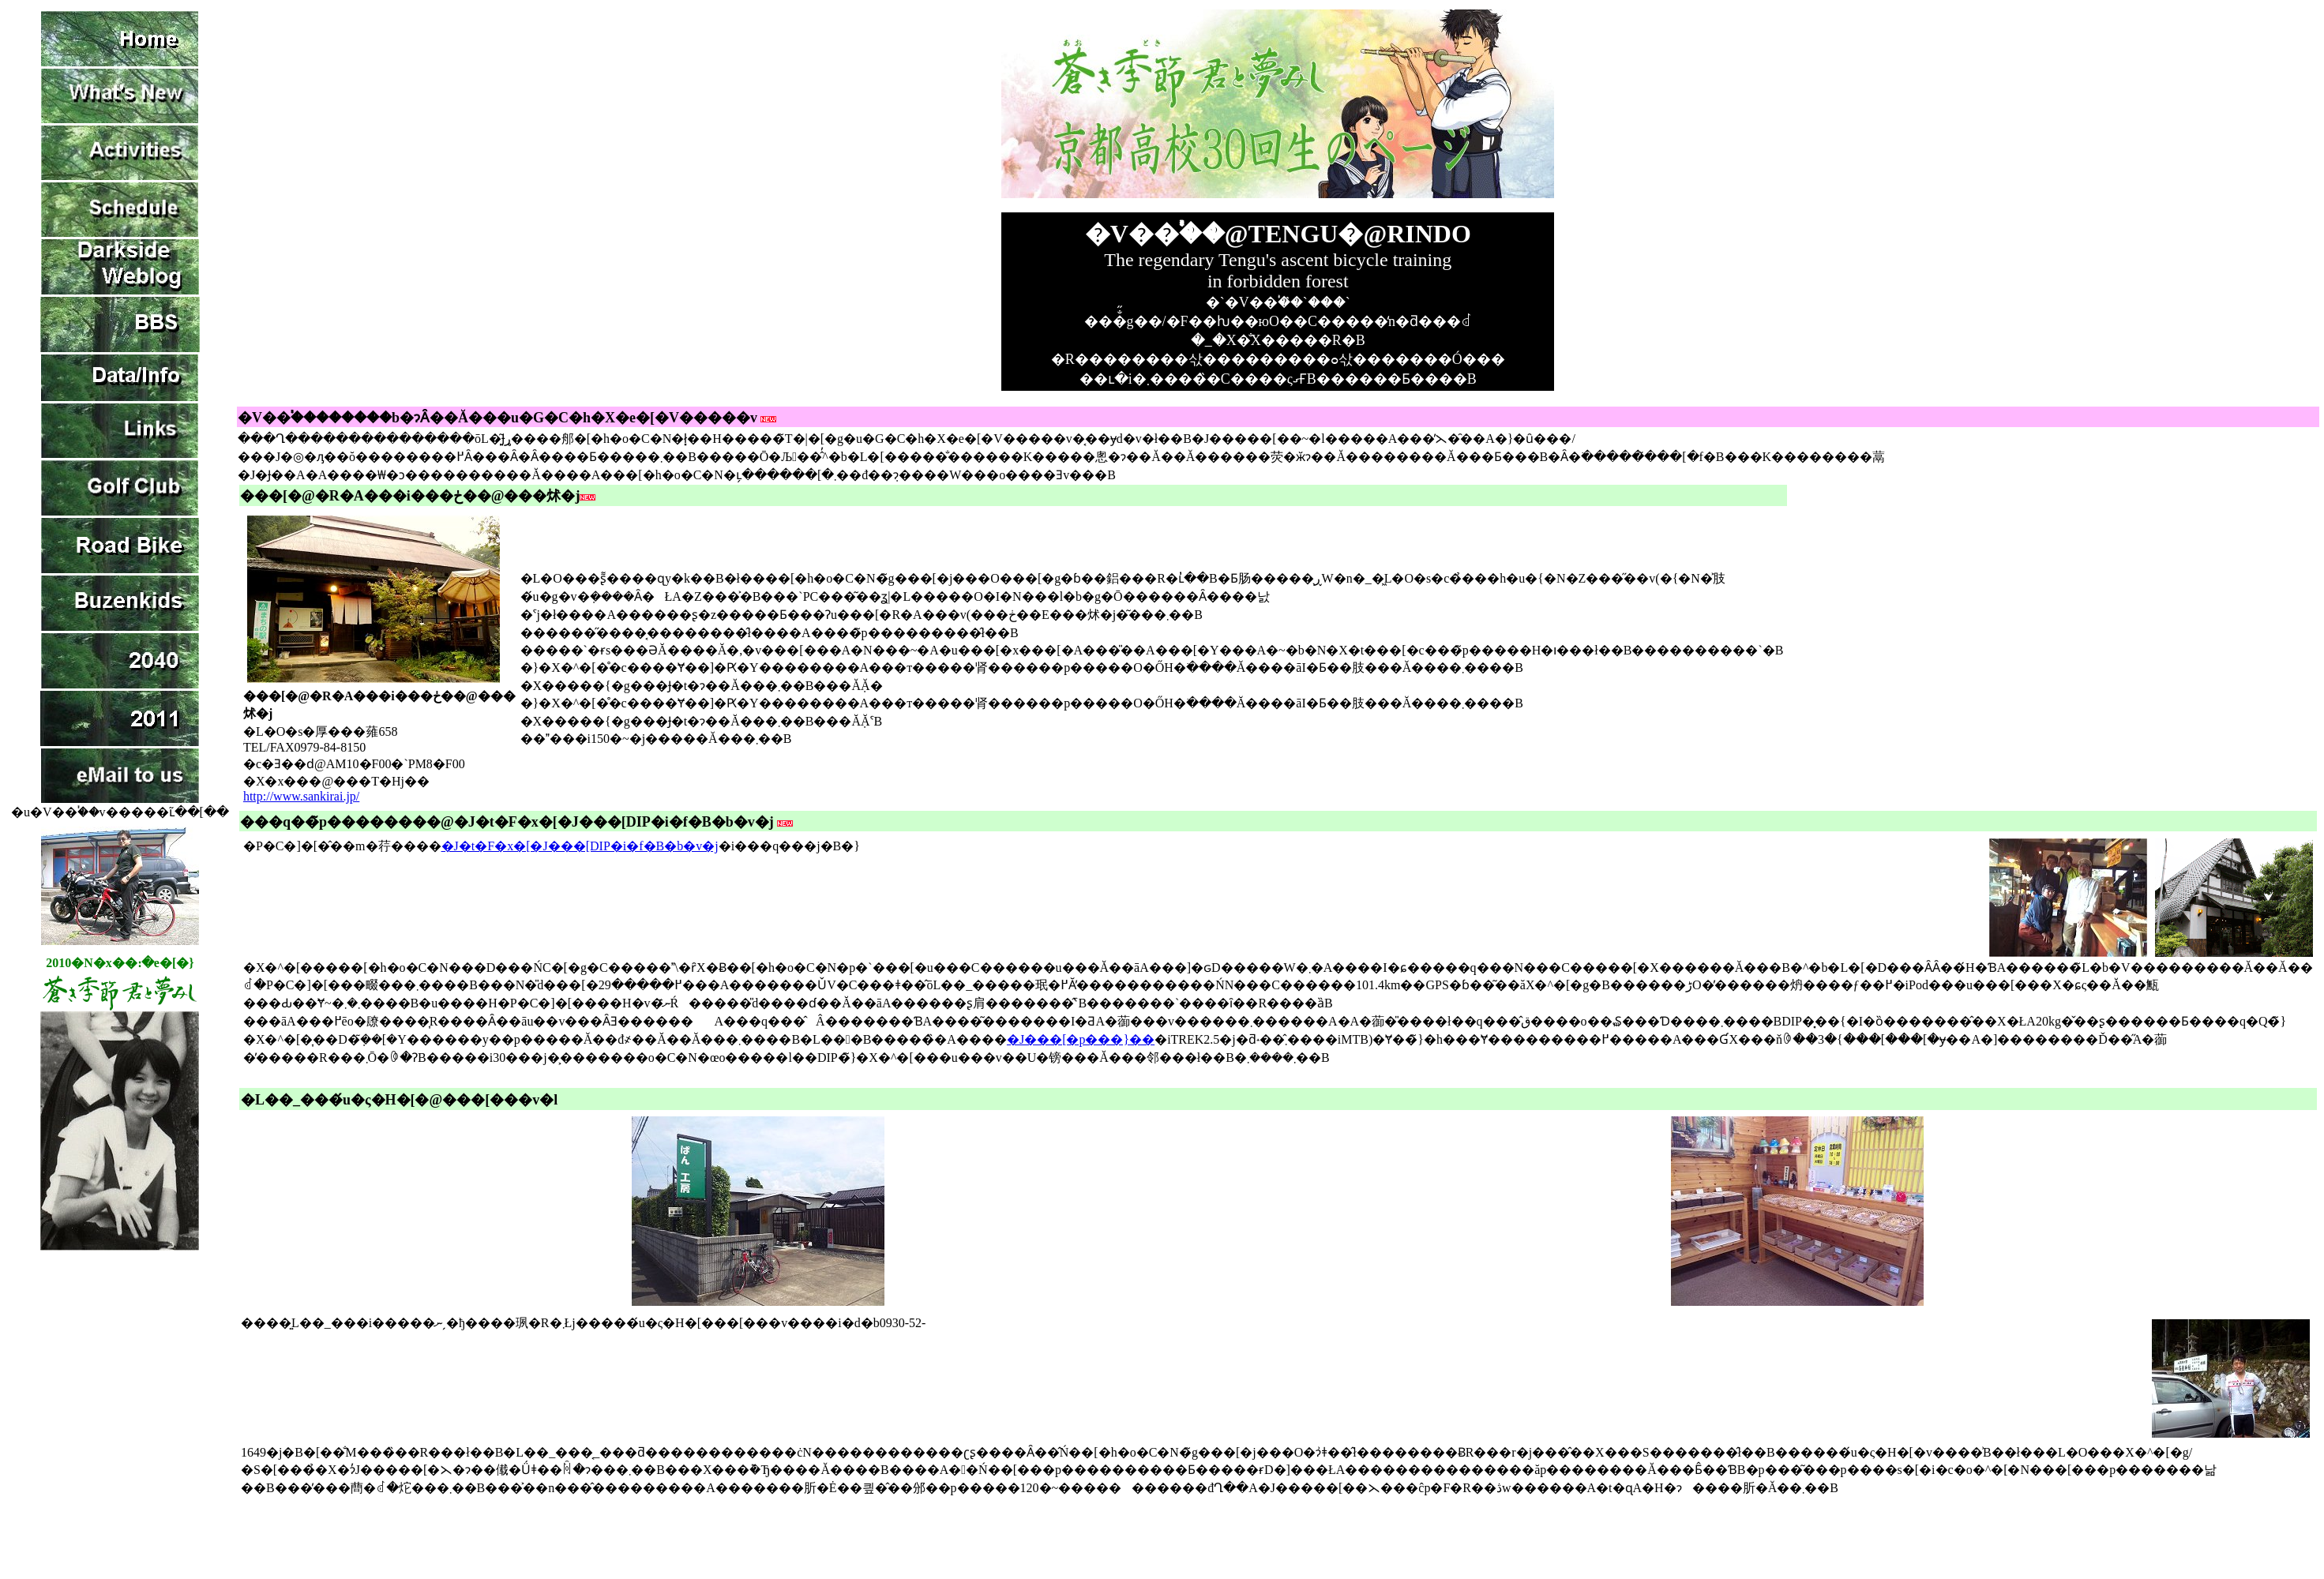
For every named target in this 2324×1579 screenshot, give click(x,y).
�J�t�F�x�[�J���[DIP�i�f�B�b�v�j (580, 846)
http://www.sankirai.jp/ (301, 796)
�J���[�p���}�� (1080, 1039)
